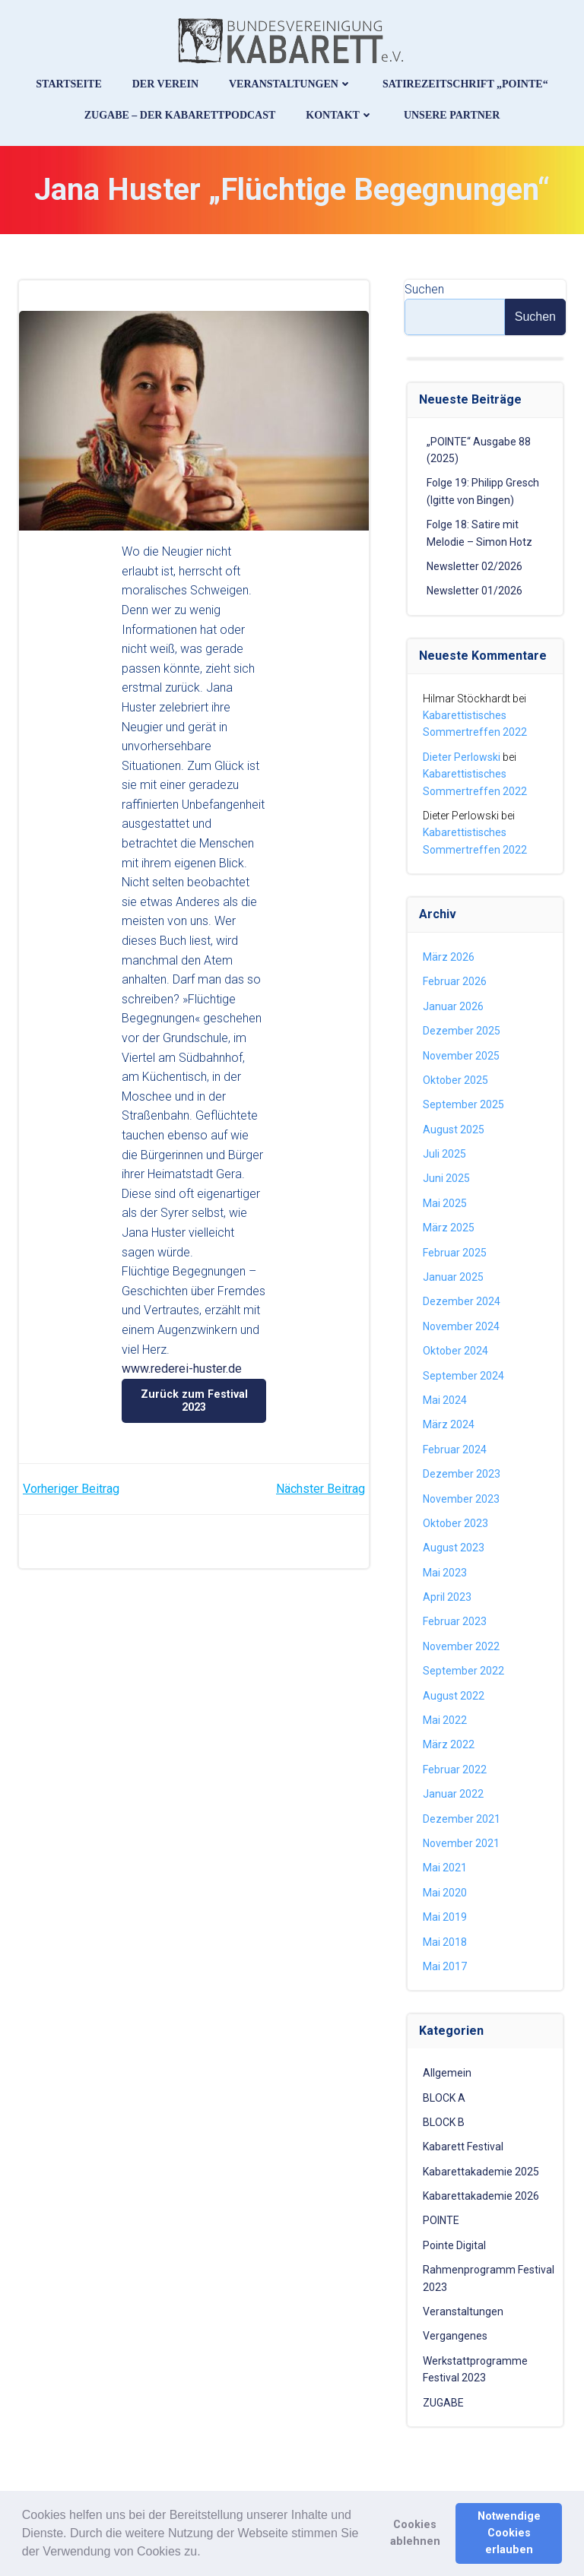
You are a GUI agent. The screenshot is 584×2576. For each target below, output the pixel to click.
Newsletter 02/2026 (474, 566)
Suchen (424, 289)
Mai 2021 (445, 1868)
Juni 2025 (446, 1178)
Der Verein (165, 84)
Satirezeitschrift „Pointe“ (465, 84)
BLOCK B (444, 2122)
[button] (206, 2552)
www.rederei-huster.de (182, 1368)
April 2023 (447, 1597)
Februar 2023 (455, 1621)
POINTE (441, 2220)
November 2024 (461, 1326)
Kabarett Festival (463, 2146)
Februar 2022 (455, 1769)
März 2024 (448, 1424)
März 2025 (448, 1227)
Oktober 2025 (455, 1080)
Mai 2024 (445, 1400)
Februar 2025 (455, 1253)
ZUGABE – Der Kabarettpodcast (180, 115)
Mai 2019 (445, 1917)
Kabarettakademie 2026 (481, 2196)
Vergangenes (455, 2336)
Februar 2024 (455, 1449)
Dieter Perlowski (461, 757)
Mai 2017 (445, 1966)
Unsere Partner (452, 115)
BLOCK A (444, 2098)
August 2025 (453, 1129)
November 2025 (461, 1056)
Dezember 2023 (461, 1474)
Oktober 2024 (455, 1351)
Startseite (68, 84)
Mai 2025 (445, 1203)
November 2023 (461, 1499)
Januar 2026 (453, 1006)
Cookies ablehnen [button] (415, 2533)
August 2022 (453, 1696)
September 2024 (463, 1376)
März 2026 (448, 957)
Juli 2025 (444, 1154)
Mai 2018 (445, 1942)
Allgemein (447, 2073)
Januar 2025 (453, 1277)
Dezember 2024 (461, 1301)
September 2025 (463, 1104)
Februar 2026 (455, 981)
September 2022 (463, 1671)
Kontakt (339, 115)
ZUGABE (443, 2403)
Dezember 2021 (461, 1819)
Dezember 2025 (461, 1031)
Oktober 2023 (455, 1523)
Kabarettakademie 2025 (481, 2172)
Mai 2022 (445, 1720)
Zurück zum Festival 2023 (194, 1400)
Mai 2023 (445, 1573)
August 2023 (453, 1547)
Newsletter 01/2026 (474, 591)
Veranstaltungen (290, 84)
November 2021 (461, 1843)
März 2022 (448, 1744)
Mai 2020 (445, 1893)
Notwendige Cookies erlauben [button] (509, 2532)
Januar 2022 (453, 1794)
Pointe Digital (454, 2245)
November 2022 (461, 1646)
